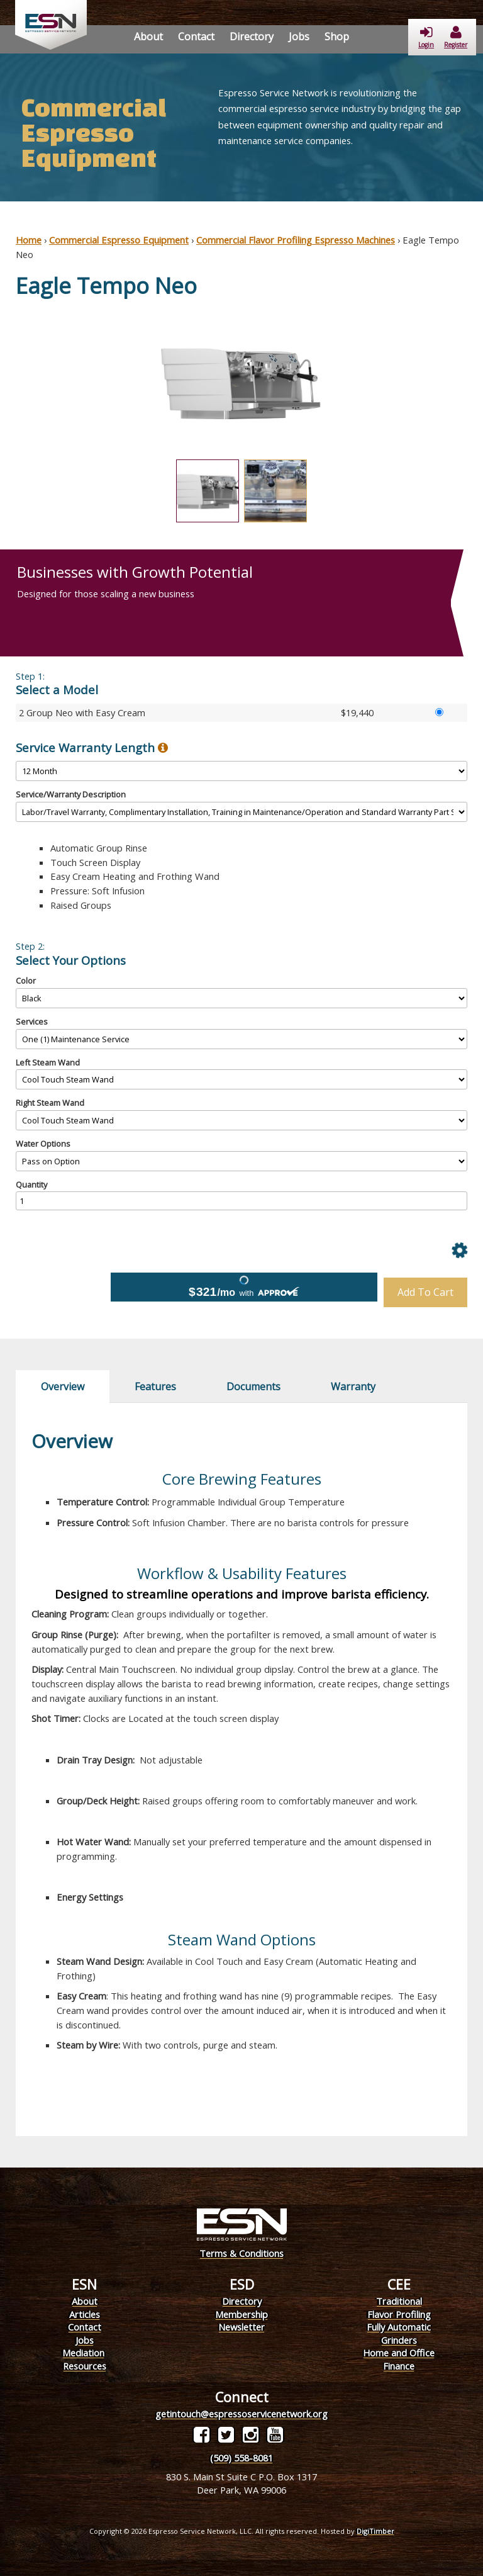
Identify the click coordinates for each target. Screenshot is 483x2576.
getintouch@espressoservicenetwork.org (241, 2413)
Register (455, 37)
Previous (6, 382)
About (148, 36)
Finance (398, 2365)
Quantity (31, 1184)
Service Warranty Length (92, 748)
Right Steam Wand (50, 1102)
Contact (196, 36)
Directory (252, 36)
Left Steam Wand (48, 1062)
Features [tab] (155, 1386)
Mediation (83, 2352)
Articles (84, 2314)
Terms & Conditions (241, 2253)
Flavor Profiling (399, 2314)
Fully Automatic (399, 2326)
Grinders (399, 2340)
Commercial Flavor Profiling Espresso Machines (295, 239)
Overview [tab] (62, 1386)
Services (32, 1021)
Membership (241, 2314)
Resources (84, 2365)
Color (26, 980)
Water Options (43, 1143)
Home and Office (399, 2352)
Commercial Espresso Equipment (119, 239)
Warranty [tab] (353, 1386)
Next (476, 382)
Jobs (299, 36)
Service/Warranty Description (71, 794)
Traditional (399, 2301)
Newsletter (241, 2326)
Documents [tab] (253, 1386)
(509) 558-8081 (241, 2457)
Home (29, 239)
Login (426, 37)
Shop (337, 36)
